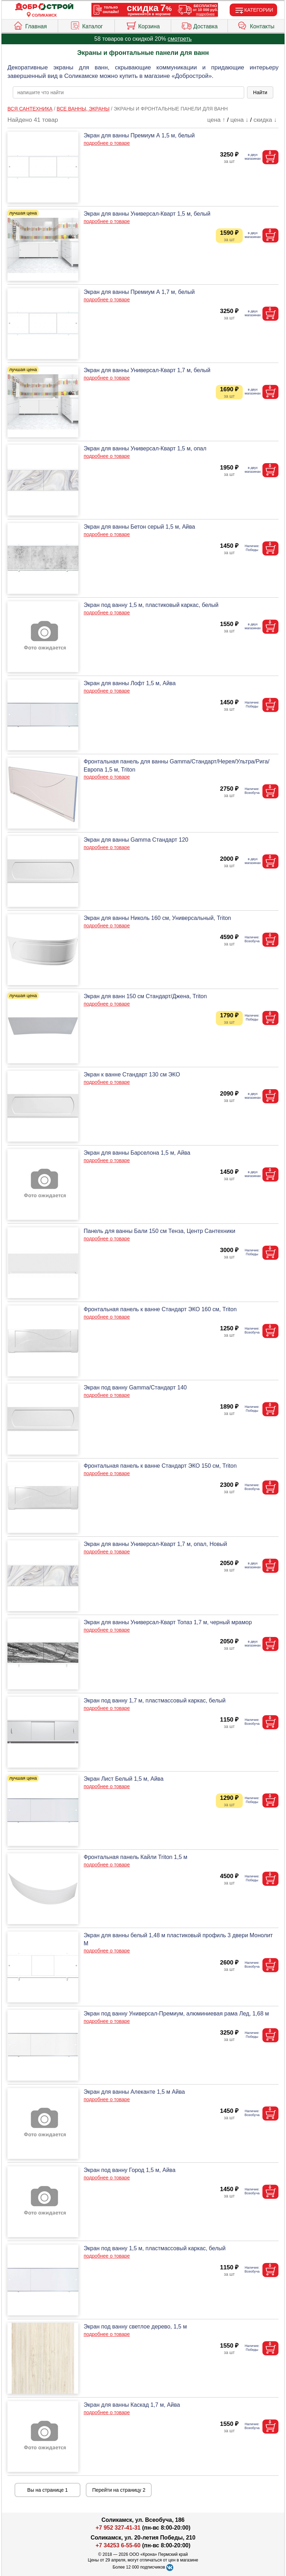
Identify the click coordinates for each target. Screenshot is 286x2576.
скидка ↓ (265, 119)
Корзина (143, 24)
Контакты (255, 24)
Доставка (199, 24)
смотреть (180, 39)
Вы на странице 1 (47, 2490)
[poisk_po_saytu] (128, 92)
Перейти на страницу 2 (118, 2490)
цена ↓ (239, 119)
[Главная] (44, 7)
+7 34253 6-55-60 (118, 2545)
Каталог (86, 24)
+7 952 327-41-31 (118, 2528)
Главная (30, 24)
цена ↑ (216, 119)
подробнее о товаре (107, 143)
